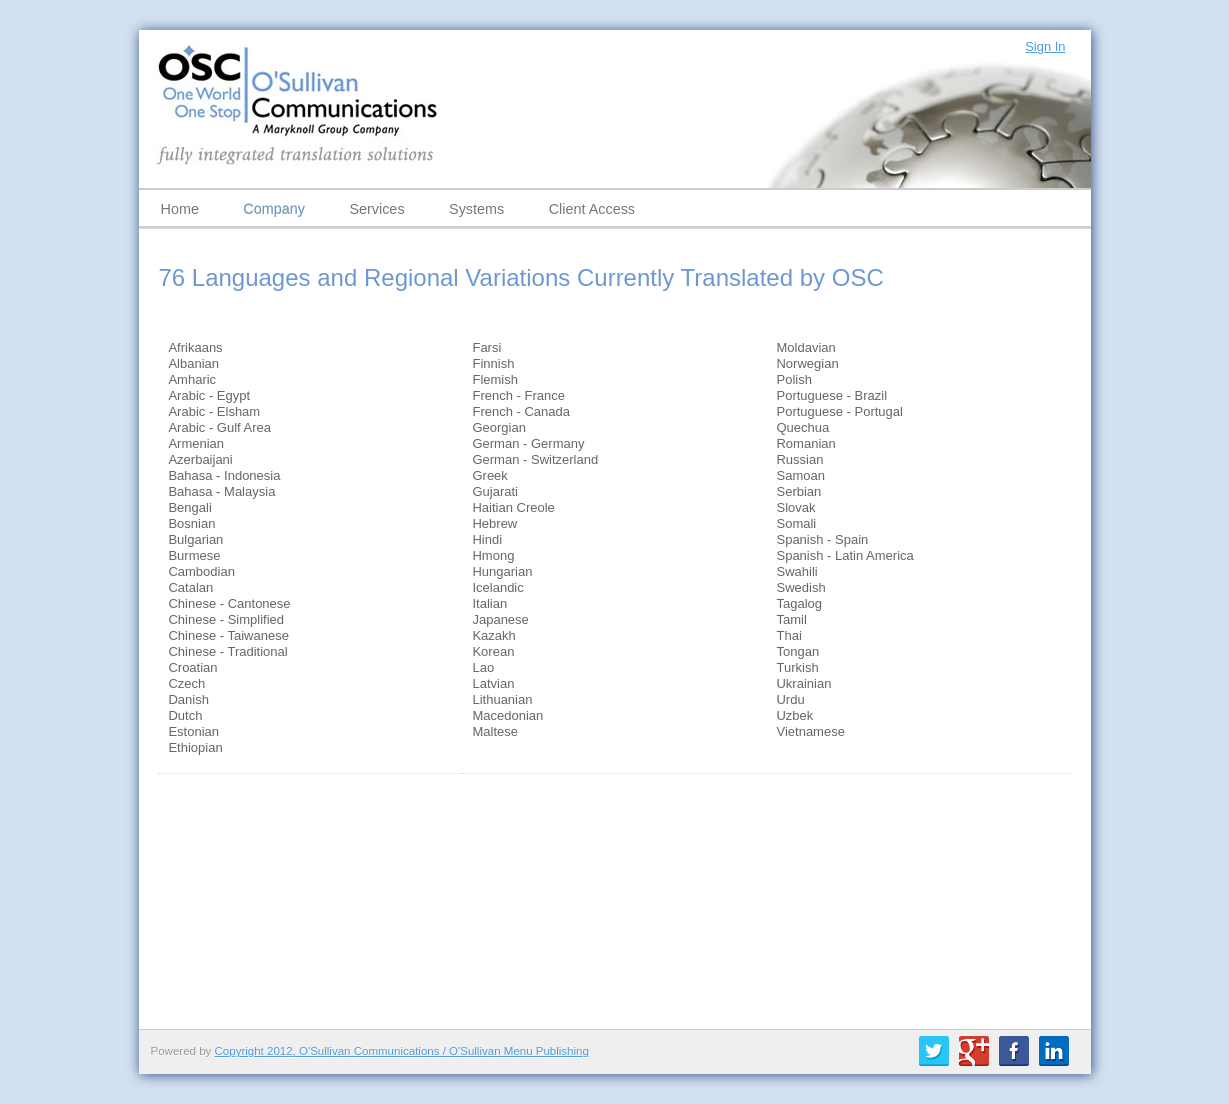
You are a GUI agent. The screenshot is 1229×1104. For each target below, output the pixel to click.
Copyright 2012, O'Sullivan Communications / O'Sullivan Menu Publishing (402, 1051)
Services (376, 209)
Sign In (1045, 46)
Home (180, 209)
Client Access (592, 209)
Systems (476, 209)
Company (274, 209)
